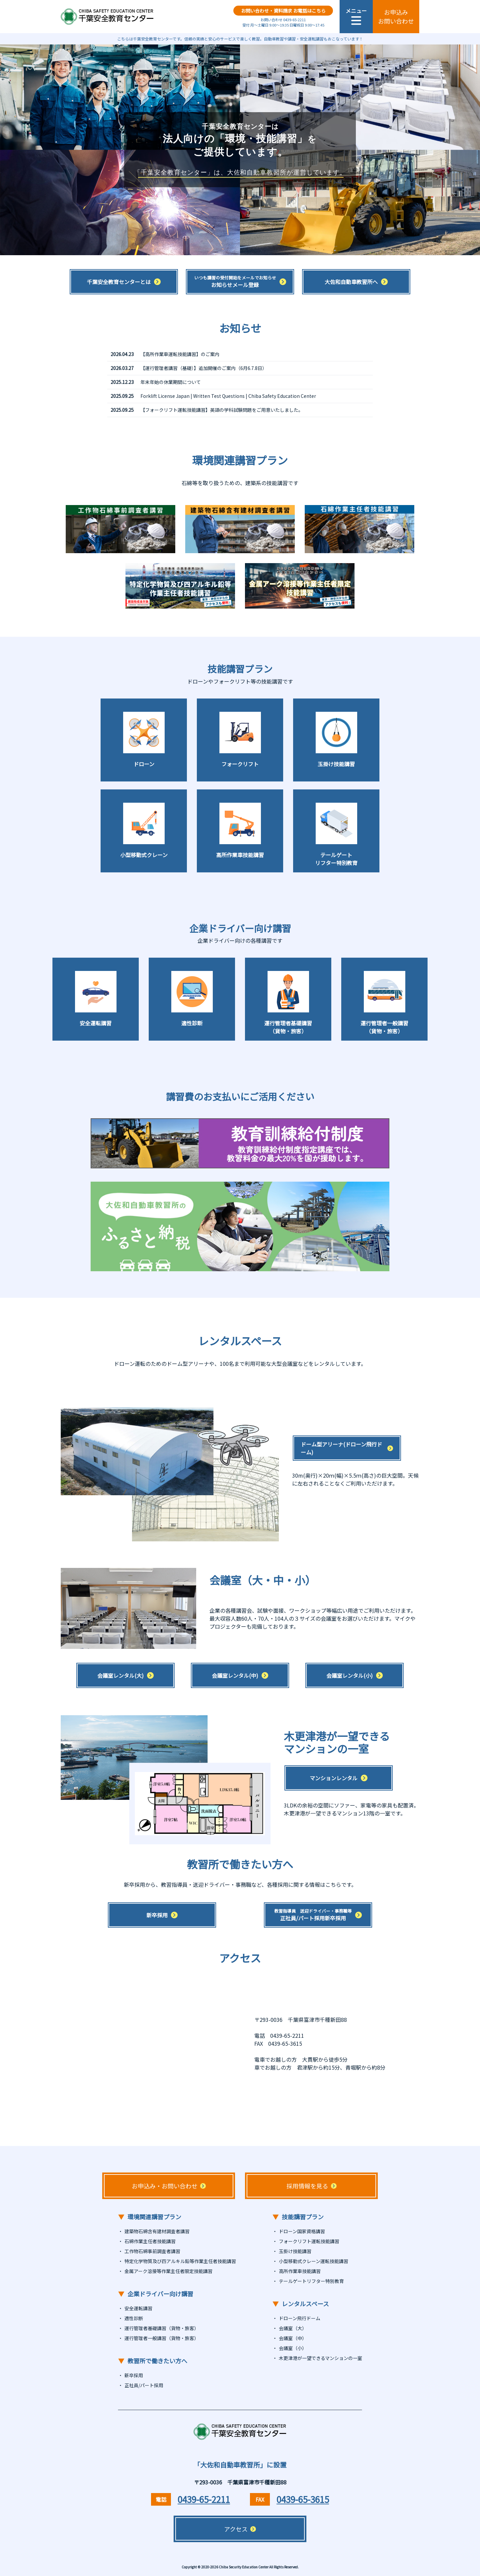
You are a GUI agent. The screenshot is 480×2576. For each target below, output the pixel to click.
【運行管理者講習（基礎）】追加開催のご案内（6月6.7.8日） (203, 368)
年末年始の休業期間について (170, 382)
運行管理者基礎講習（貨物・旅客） (161, 2328)
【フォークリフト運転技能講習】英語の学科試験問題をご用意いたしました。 (221, 409)
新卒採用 (133, 2375)
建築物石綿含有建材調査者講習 (157, 2231)
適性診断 (133, 2318)
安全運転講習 (138, 2308)
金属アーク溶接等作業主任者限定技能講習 (168, 2271)
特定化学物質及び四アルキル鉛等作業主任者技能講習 (180, 2261)
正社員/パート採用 (143, 2385)
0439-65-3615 (303, 2499)
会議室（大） (293, 2328)
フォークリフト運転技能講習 (309, 2241)
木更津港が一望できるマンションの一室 (320, 2358)
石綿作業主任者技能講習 (150, 2241)
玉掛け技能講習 (295, 2251)
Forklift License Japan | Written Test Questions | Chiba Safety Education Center (228, 396)
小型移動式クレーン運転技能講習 (313, 2261)
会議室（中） (293, 2338)
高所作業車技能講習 (300, 2271)
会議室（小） (293, 2348)
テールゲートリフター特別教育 (311, 2281)
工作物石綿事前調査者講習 (152, 2251)
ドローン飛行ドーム (299, 2318)
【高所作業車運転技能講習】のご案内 (179, 354)
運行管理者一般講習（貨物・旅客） (161, 2338)
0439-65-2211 (204, 2499)
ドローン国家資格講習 (302, 2231)
